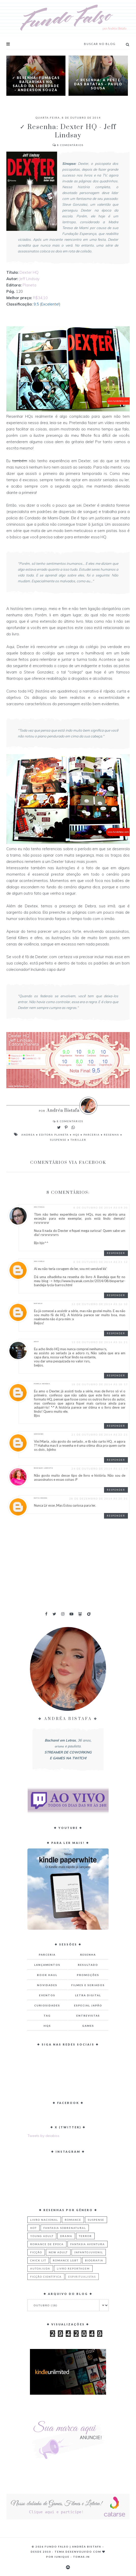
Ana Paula (39, 1207)
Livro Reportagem (73, 2268)
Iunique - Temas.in (72, 2556)
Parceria (91, 1134)
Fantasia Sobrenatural (64, 2227)
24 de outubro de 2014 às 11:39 (100, 1468)
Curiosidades (47, 2005)
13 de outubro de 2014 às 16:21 (100, 1342)
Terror (85, 2235)
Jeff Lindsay (29, 278)
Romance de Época (47, 2244)
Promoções (88, 1974)
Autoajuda (40, 2268)
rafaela (38, 1303)
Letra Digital (88, 1995)
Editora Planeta (54, 1134)
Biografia (94, 2260)
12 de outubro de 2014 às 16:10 (100, 1304)
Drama (66, 2235)
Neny (36, 1341)
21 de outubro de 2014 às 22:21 (100, 1434)
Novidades (47, 1985)
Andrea (28, 1134)
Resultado (88, 1964)
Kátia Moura (40, 1498)
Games (88, 2025)
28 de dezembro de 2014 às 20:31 (98, 1498)
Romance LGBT (65, 2260)
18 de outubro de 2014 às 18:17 (100, 1384)
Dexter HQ (29, 272)
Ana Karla (39, 1261)
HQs (76, 1134)
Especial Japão (88, 2005)
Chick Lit (38, 2260)
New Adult (58, 2252)
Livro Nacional (44, 2219)
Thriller (78, 1139)
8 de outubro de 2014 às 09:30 (101, 1207)
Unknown (39, 1434)
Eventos (47, 1995)
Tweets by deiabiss (43, 2135)
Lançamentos (47, 1964)
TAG (47, 2015)
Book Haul (47, 1974)
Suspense (58, 1139)
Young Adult (42, 2235)
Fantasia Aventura (87, 2244)
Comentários (68, 145)
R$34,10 (40, 297)
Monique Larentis (43, 1468)
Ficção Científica (46, 2276)
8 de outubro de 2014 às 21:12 (101, 1261)
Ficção (36, 2252)
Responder (116, 1253)
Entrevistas (88, 2015)
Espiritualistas (82, 2276)
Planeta (29, 285)
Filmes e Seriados (88, 1985)
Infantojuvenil (88, 2252)
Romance (73, 2219)
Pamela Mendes (42, 1383)
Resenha (111, 1134)
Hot (33, 2227)
